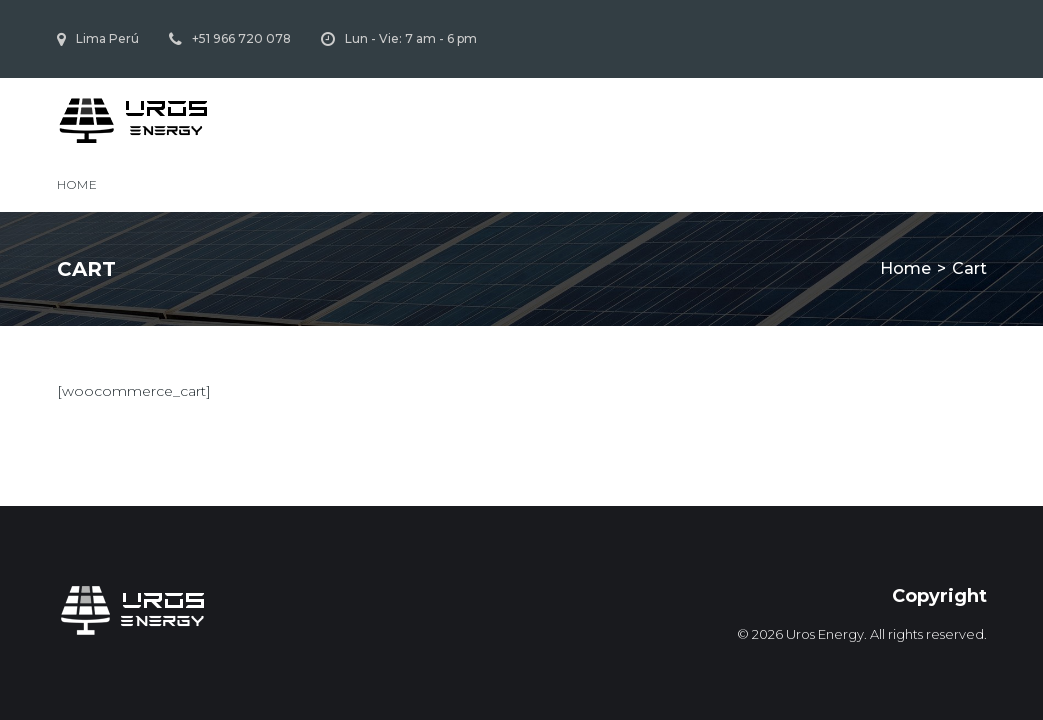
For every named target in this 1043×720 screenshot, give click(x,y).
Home (78, 184)
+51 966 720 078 (241, 38)
